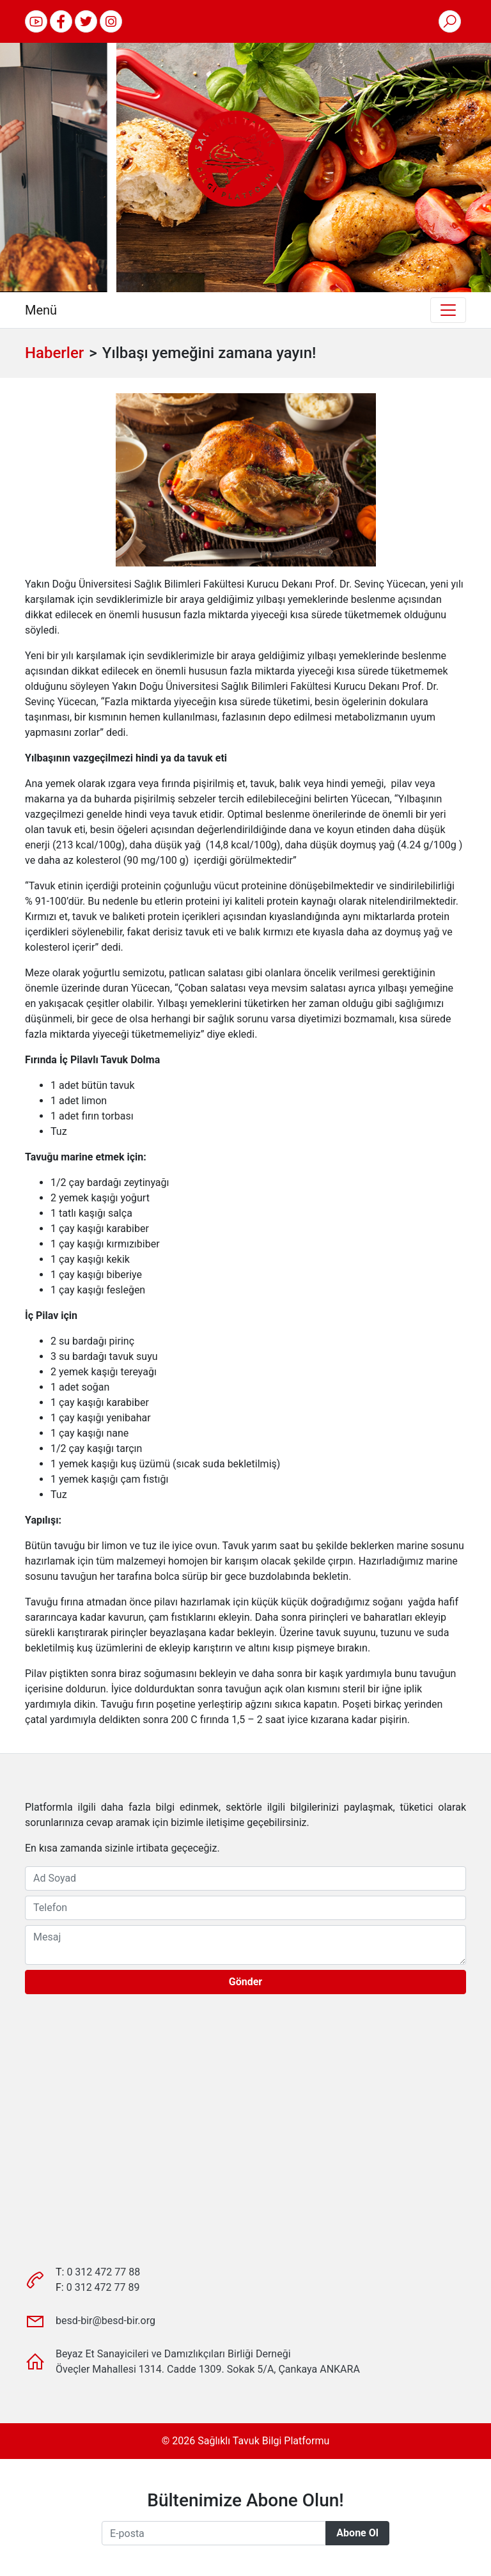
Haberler (54, 353)
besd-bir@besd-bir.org (105, 2320)
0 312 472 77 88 (103, 2272)
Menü (41, 310)
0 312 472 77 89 (103, 2287)
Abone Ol (357, 2533)
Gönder (245, 1982)
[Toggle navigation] (448, 310)
